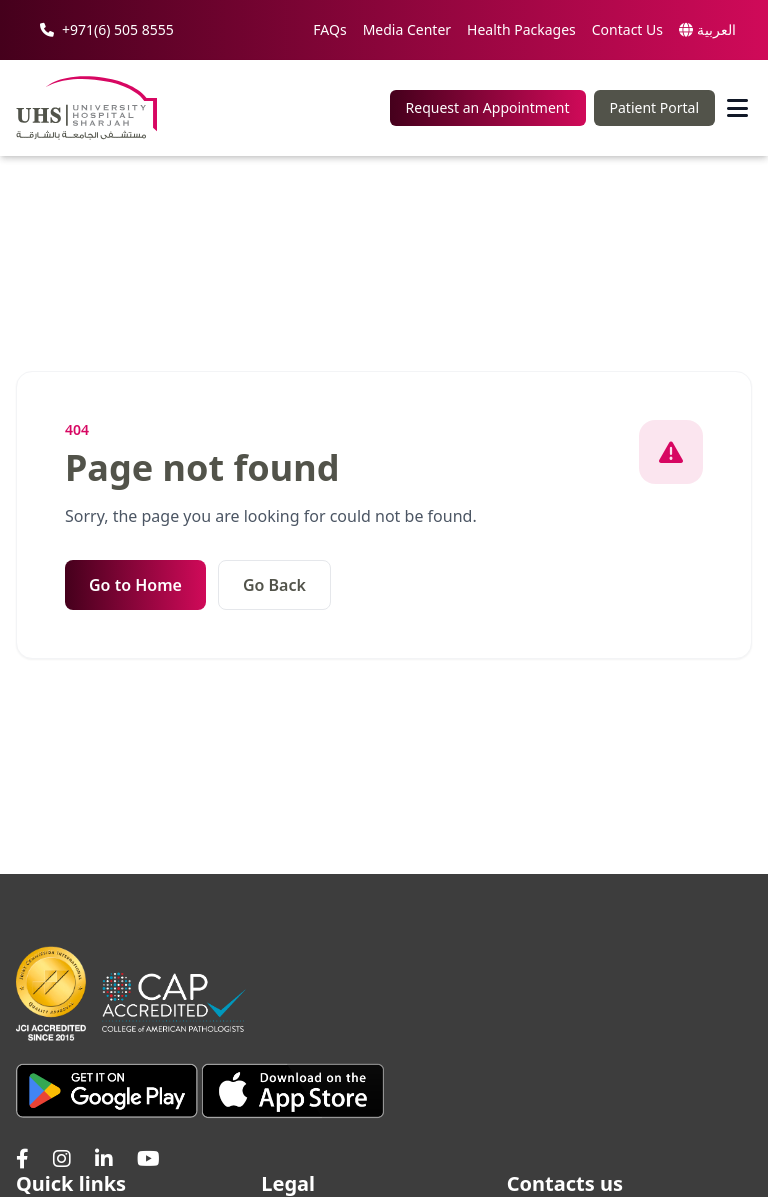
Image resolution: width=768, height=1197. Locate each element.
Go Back (274, 585)
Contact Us (627, 29)
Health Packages (521, 29)
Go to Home (135, 585)
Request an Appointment (488, 107)
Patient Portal (654, 107)
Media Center (407, 29)
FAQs (329, 29)
